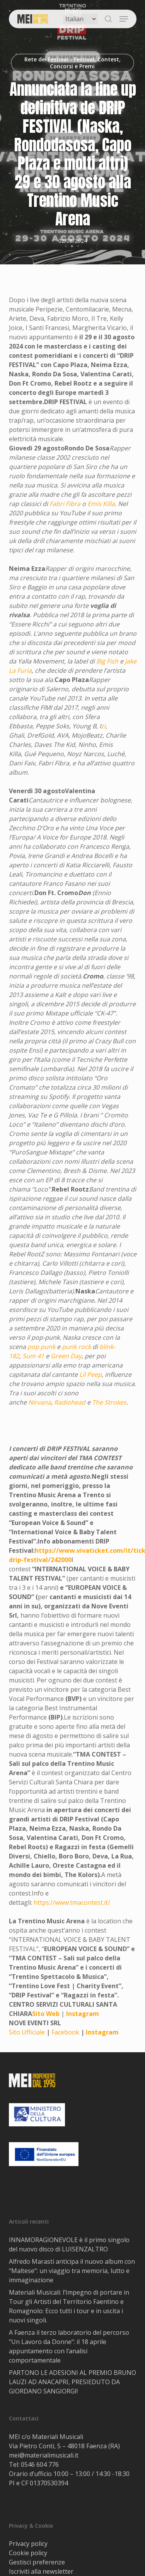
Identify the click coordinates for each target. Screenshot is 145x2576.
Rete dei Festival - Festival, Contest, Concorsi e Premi (72, 63)
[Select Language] (80, 19)
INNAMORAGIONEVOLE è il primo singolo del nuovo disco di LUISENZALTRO (69, 2244)
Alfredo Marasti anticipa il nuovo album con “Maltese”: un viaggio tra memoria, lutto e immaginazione (72, 2270)
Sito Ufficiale (27, 2032)
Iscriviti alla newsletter (41, 2571)
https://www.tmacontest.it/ (72, 1902)
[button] (123, 19)
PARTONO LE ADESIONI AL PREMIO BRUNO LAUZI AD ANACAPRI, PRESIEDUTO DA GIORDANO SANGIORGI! (72, 2381)
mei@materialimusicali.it (43, 2455)
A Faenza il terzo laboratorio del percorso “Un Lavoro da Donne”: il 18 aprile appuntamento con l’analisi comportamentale (69, 2346)
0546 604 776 (40, 2464)
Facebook (65, 2032)
